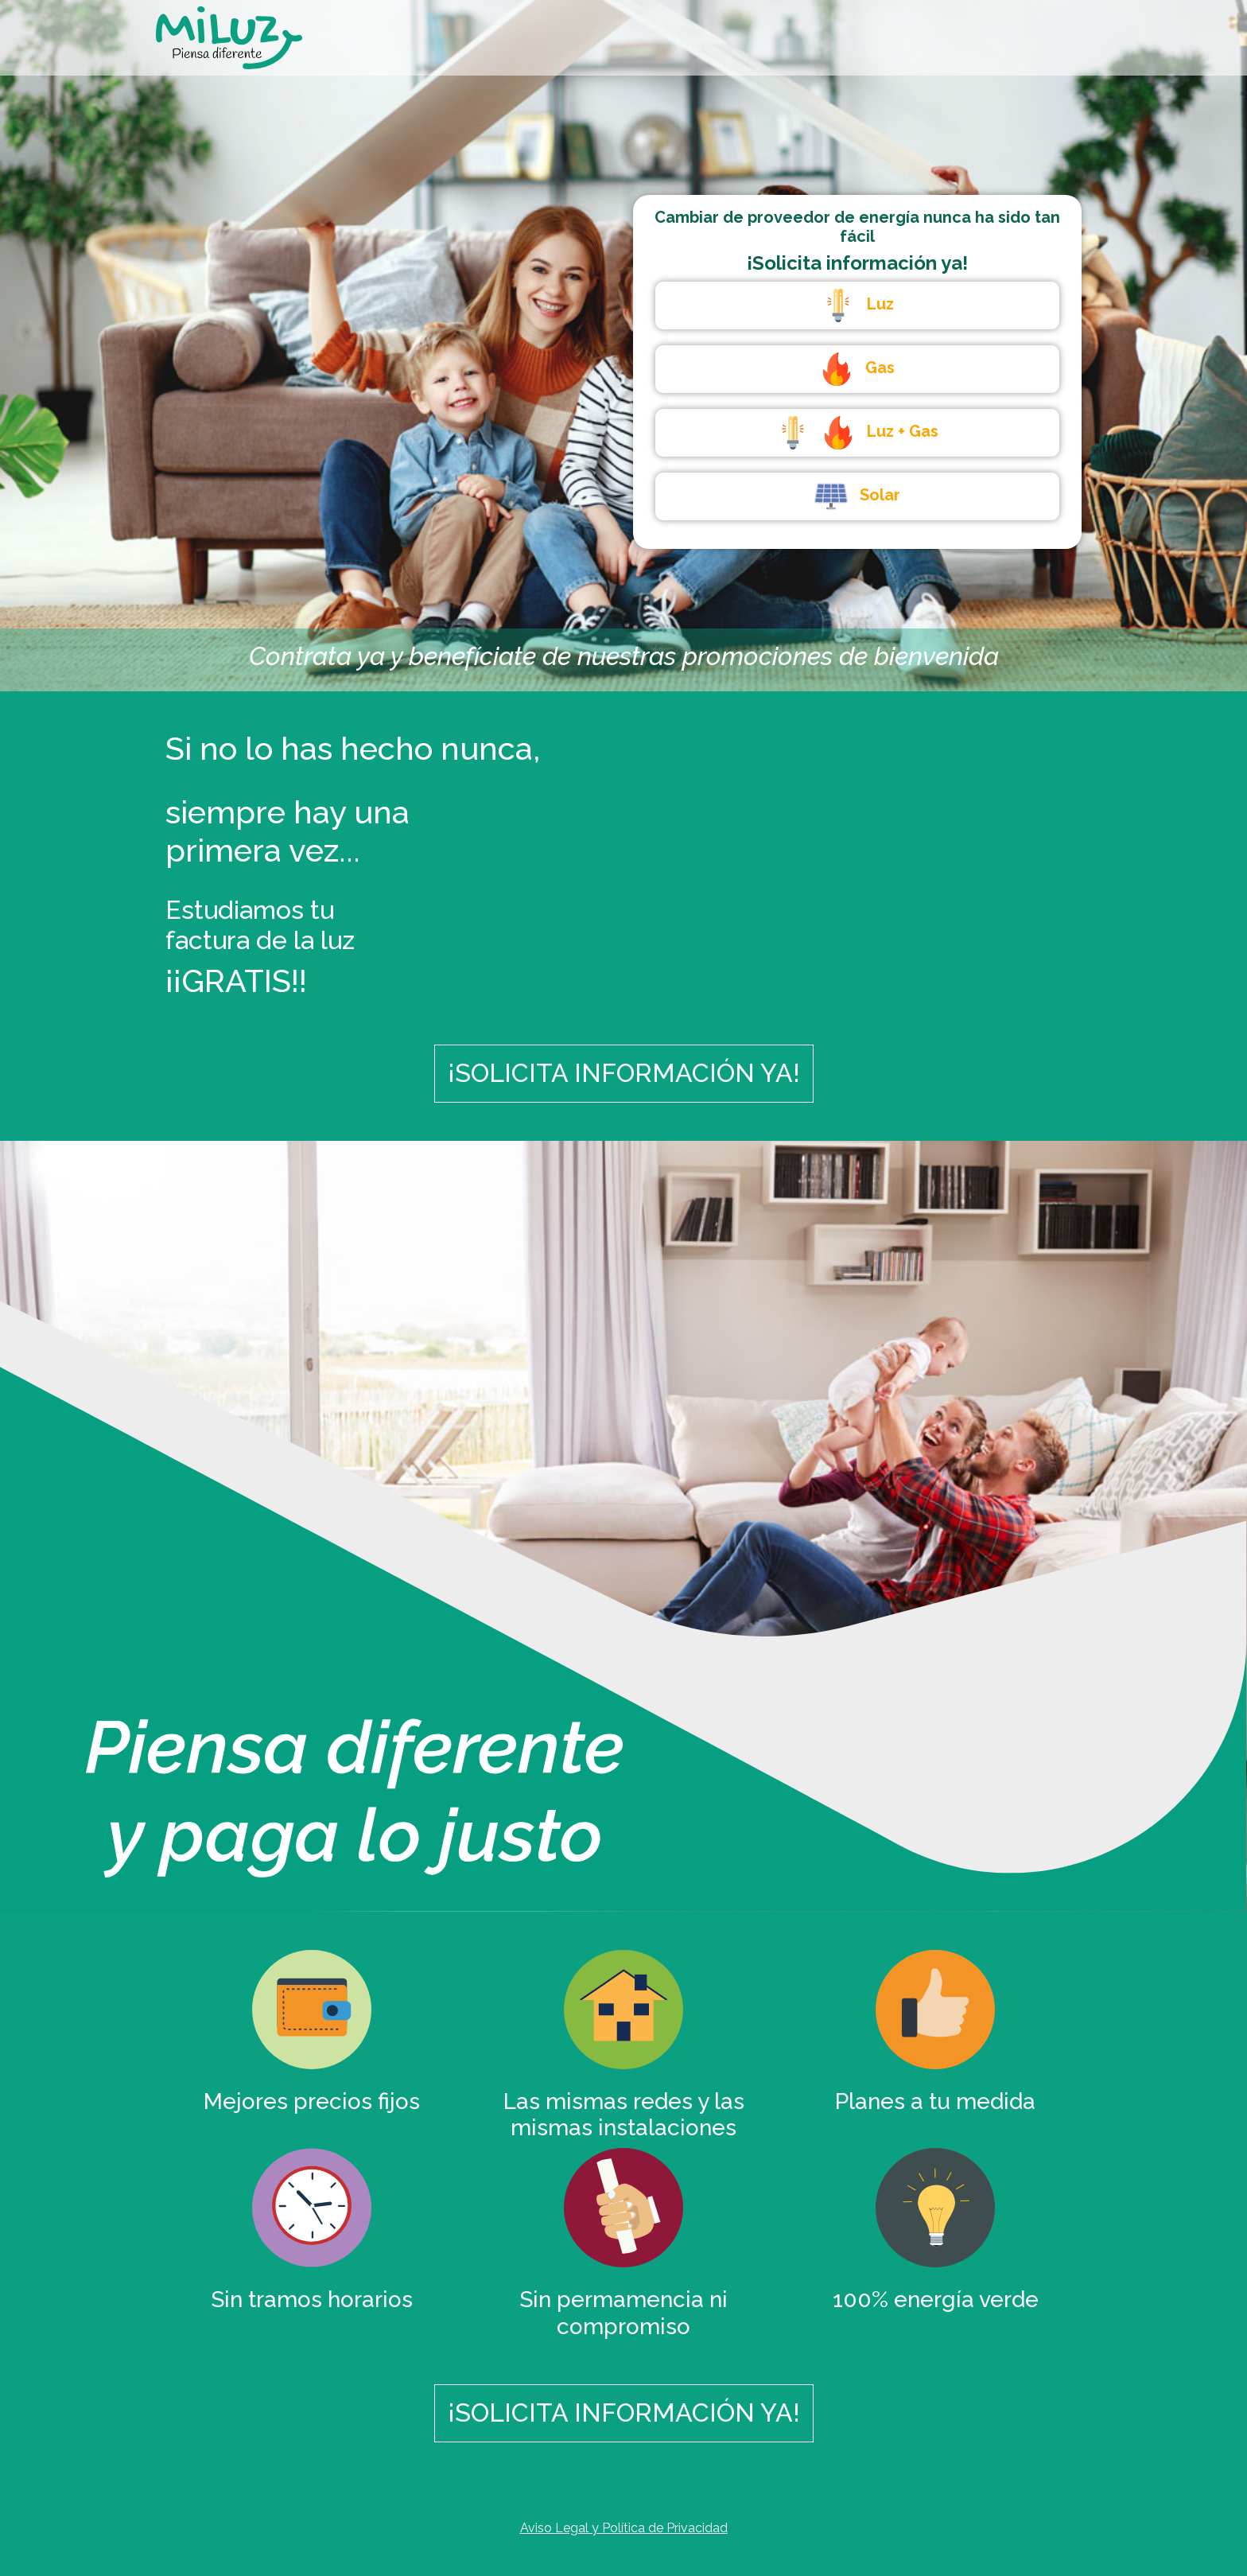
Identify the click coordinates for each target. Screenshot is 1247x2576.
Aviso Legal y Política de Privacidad (624, 2527)
